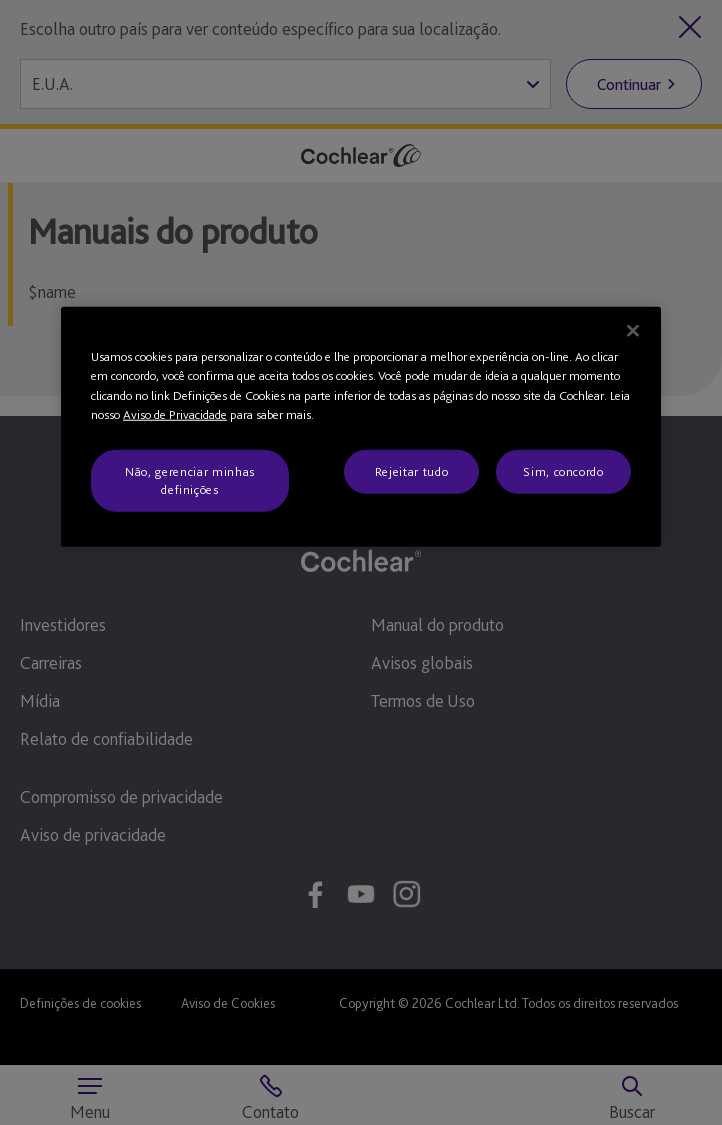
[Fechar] (633, 330)
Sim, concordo (563, 470)
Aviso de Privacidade (175, 414)
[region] (361, 426)
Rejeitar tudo (411, 470)
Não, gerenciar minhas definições (190, 479)
